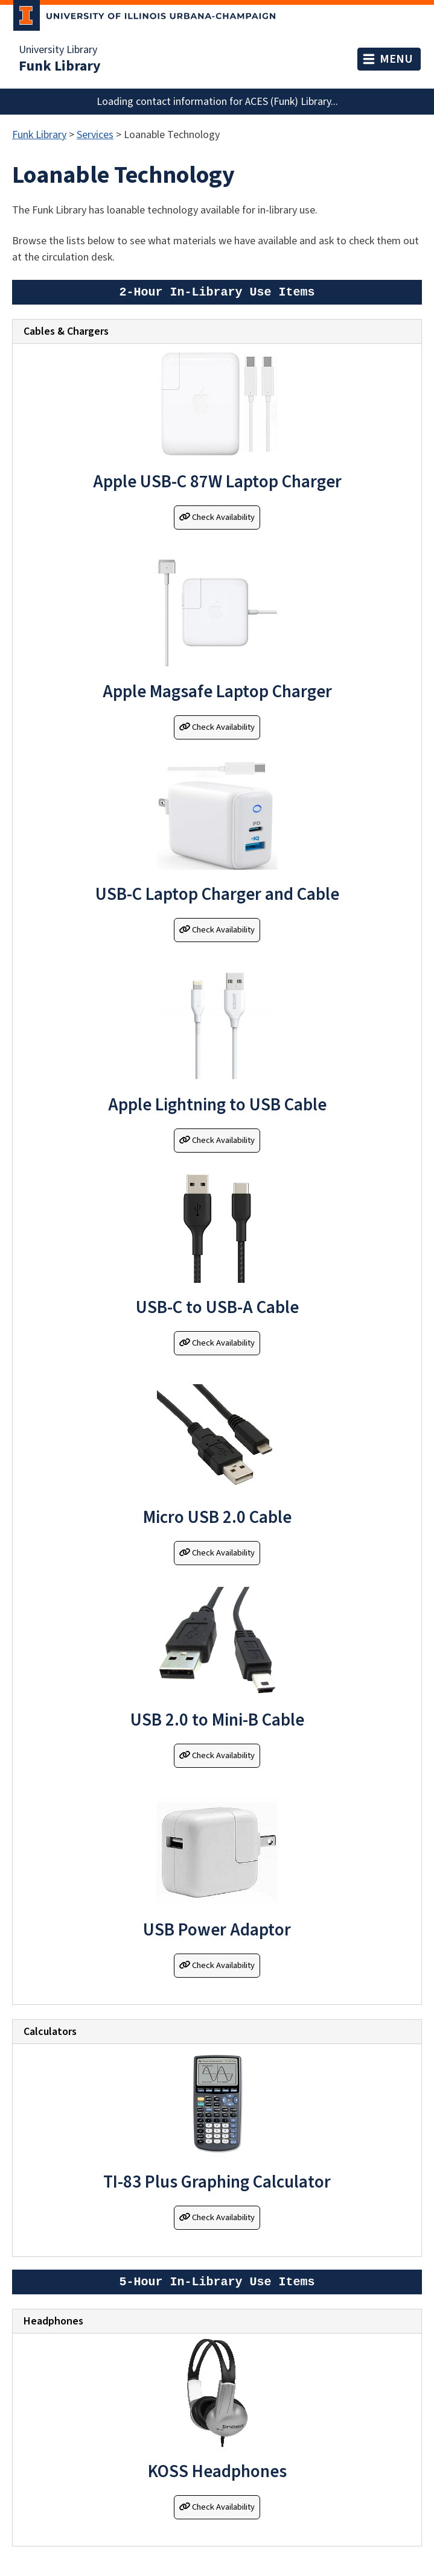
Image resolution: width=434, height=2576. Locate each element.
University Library (58, 50)
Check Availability (217, 517)
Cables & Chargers (66, 331)
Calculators (50, 2031)
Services (95, 134)
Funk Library (60, 66)
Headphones (53, 2321)
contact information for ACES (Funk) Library (233, 101)
